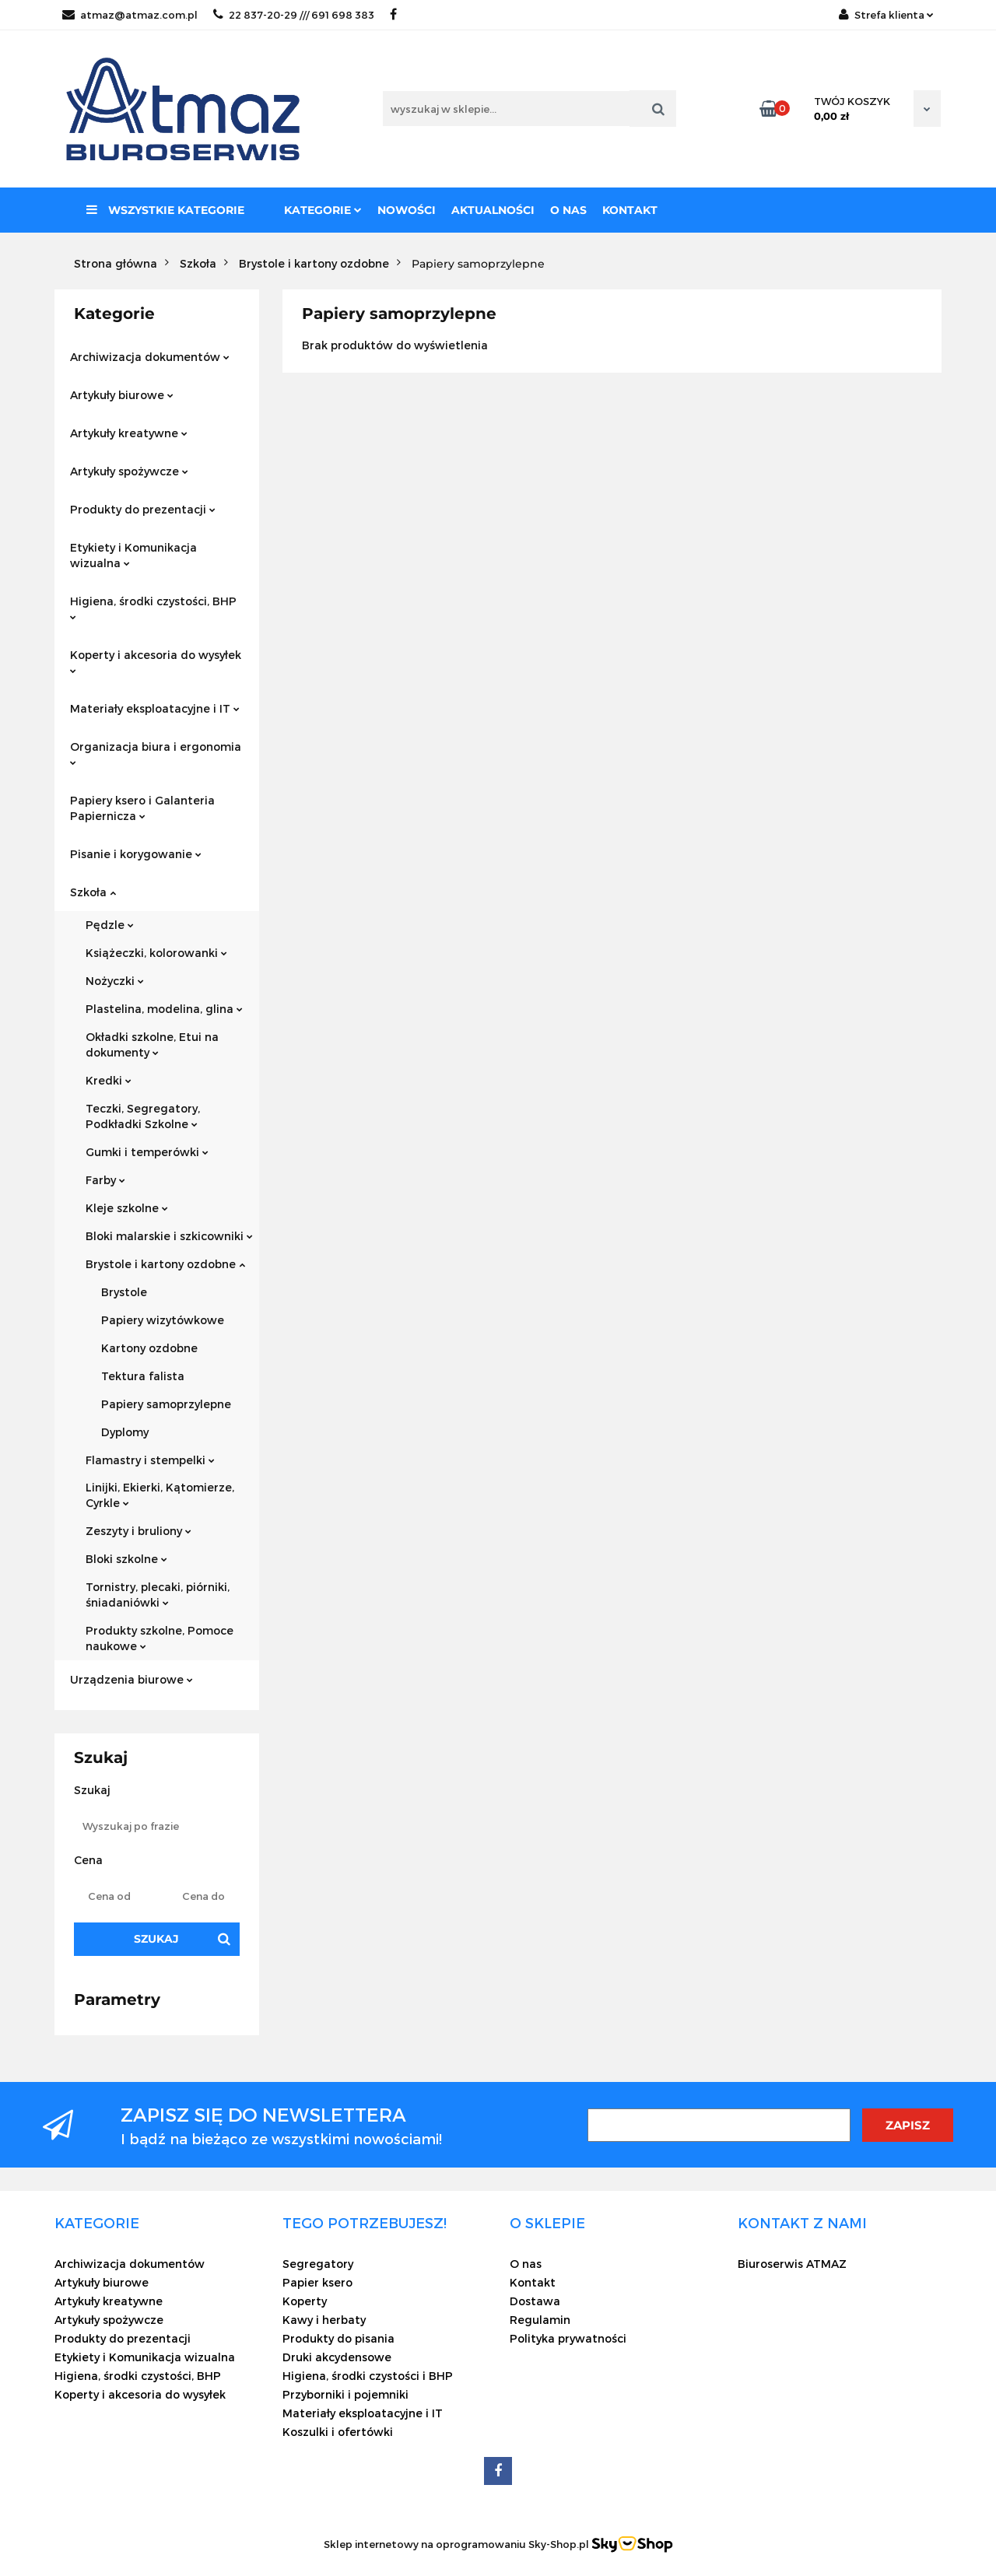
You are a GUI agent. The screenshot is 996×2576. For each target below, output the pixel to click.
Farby (105, 1179)
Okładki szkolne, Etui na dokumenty (152, 1044)
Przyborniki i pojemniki (345, 2394)
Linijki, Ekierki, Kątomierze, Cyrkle (160, 1495)
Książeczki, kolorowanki (156, 952)
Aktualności (493, 210)
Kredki (109, 1080)
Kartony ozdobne (149, 1348)
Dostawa (535, 2301)
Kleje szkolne (127, 1207)
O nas (568, 210)
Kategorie (323, 210)
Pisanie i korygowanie (136, 853)
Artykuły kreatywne (129, 433)
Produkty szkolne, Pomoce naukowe (159, 1638)
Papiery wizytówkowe (162, 1320)
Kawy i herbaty (324, 2319)
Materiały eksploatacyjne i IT (155, 708)
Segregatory (317, 2263)
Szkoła (93, 892)
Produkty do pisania (338, 2338)
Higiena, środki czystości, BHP (153, 607)
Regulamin (540, 2319)
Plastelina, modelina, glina (164, 1008)
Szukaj (156, 1939)
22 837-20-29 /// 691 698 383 (293, 15)
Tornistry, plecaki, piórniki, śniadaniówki (158, 1594)
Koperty (304, 2301)
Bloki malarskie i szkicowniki (169, 1235)
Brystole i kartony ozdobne (165, 1263)
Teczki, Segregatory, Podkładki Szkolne (143, 1116)
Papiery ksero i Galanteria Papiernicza (142, 808)
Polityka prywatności (568, 2338)
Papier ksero (317, 2282)
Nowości (406, 210)
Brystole (124, 1292)
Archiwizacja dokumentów (150, 356)
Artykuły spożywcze (129, 471)
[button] (96, 2223)
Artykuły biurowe (122, 394)
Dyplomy (125, 1432)
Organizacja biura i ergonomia (155, 753)
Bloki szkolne (126, 1558)
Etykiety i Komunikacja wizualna (133, 555)
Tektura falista (142, 1376)
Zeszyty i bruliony (138, 1530)
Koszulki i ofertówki (337, 2431)
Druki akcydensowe (336, 2357)
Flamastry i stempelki (150, 1460)
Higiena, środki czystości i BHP (367, 2375)
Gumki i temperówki (147, 1151)
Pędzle (110, 924)
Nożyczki (115, 980)
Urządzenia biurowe (131, 1679)
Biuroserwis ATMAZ (792, 2263)
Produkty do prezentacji (143, 509)
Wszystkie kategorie (165, 210)
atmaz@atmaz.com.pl (130, 15)
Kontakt (630, 210)
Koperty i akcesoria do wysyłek (155, 661)
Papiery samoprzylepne (166, 1404)
